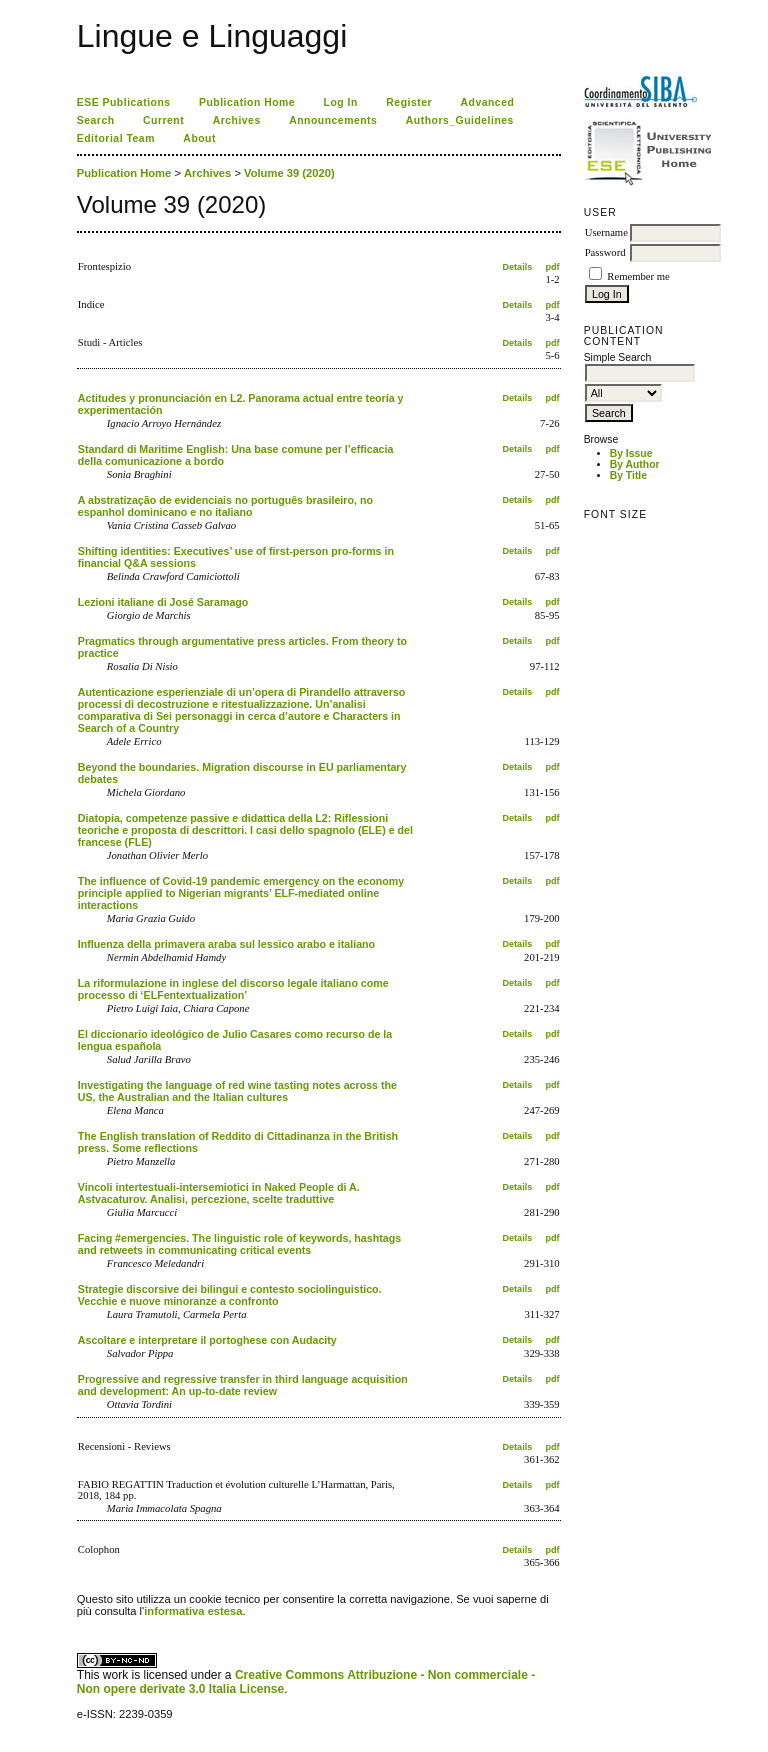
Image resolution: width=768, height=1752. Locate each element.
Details (518, 267)
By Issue (631, 453)
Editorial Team (116, 138)
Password (605, 252)
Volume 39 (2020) (289, 173)
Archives (237, 120)
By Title (628, 475)
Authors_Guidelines (460, 120)
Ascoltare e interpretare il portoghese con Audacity (207, 1340)
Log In (341, 102)
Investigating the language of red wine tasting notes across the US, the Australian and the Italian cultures (237, 1091)
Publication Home (247, 102)
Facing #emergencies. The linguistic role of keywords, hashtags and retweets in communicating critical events (239, 1244)
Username (606, 232)
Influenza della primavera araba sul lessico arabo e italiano (226, 944)
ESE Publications (124, 102)
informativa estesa (193, 1611)
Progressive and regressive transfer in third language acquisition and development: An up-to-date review (243, 1385)
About (199, 138)
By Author (635, 464)
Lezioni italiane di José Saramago (163, 602)
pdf (553, 267)
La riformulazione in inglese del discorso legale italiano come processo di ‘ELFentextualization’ (233, 989)
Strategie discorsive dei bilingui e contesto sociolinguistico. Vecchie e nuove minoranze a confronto (230, 1295)
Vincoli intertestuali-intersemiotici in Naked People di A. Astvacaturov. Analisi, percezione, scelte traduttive (219, 1193)
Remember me (638, 276)
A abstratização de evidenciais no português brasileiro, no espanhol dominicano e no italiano (225, 506)
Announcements (333, 120)
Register (409, 102)
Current (163, 120)
